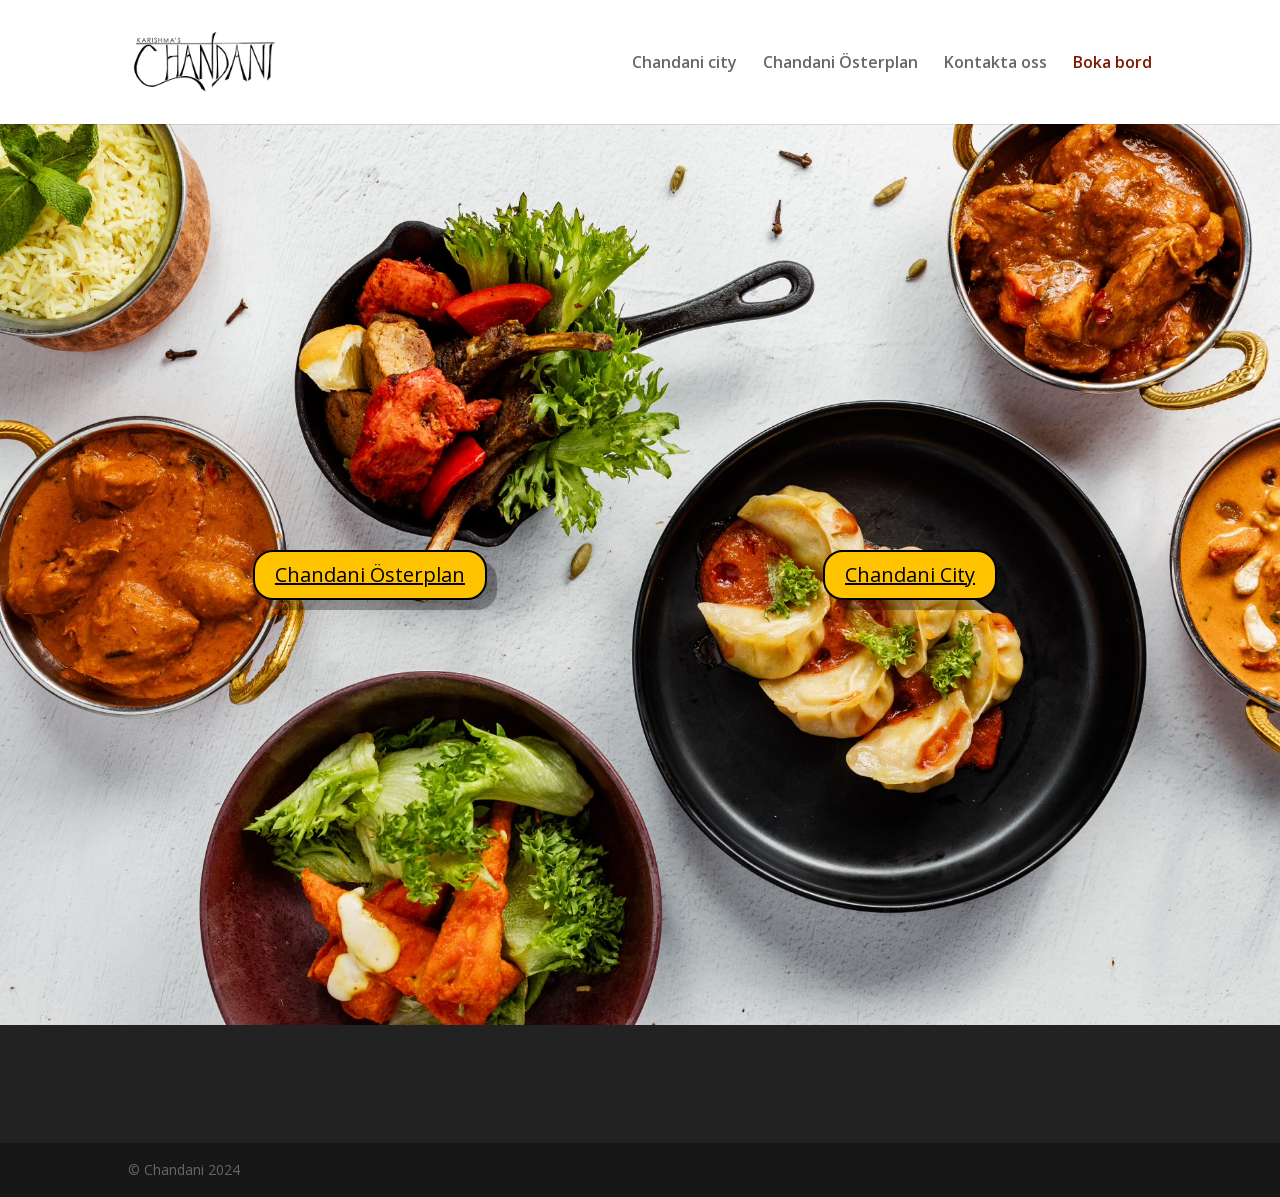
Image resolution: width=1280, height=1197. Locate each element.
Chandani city (684, 64)
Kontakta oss (995, 64)
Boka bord (1112, 64)
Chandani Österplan (840, 64)
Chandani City (910, 574)
